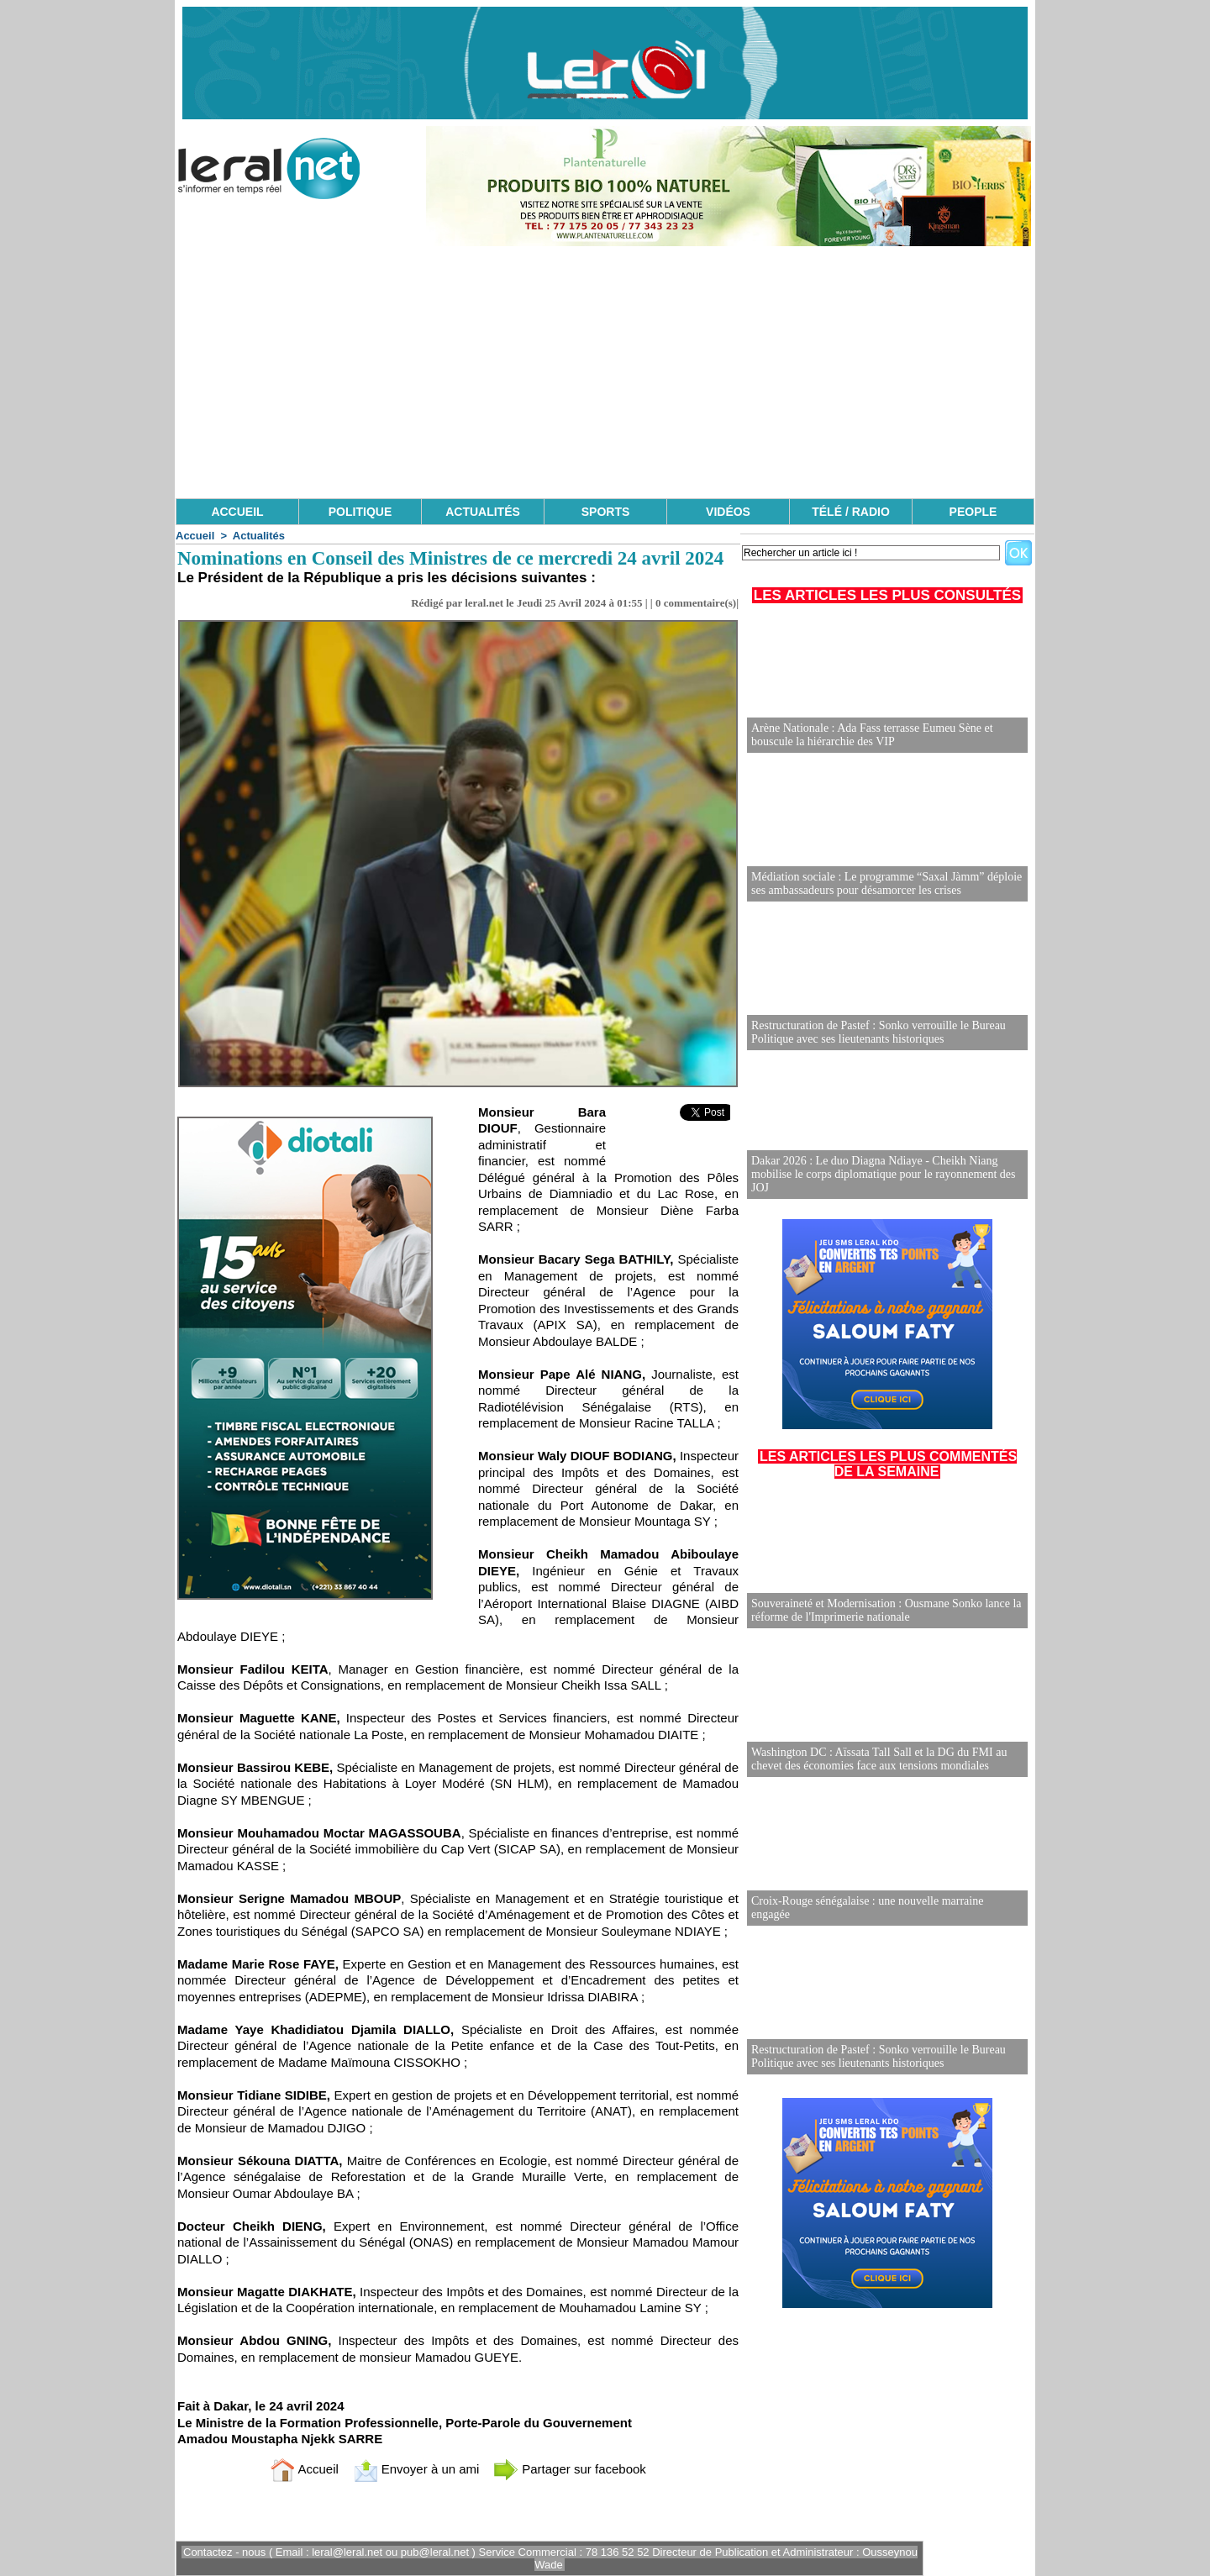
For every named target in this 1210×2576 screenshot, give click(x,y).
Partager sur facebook (569, 2469)
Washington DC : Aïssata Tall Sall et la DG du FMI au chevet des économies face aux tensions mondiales (879, 1759)
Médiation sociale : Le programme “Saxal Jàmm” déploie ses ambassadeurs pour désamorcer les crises (886, 883)
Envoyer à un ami (416, 2469)
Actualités (259, 535)
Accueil (195, 535)
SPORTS (605, 511)
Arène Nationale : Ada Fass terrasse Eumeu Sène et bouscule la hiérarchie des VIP (872, 735)
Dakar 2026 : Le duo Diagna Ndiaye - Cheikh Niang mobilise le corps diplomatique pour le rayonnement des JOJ (883, 1174)
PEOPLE (973, 511)
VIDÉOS (728, 511)
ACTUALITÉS (482, 511)
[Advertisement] (605, 372)
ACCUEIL (237, 511)
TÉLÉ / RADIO (851, 511)
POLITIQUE (360, 511)
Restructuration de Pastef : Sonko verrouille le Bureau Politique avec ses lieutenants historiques (878, 1032)
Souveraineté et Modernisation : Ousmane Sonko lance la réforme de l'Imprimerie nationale (886, 1610)
